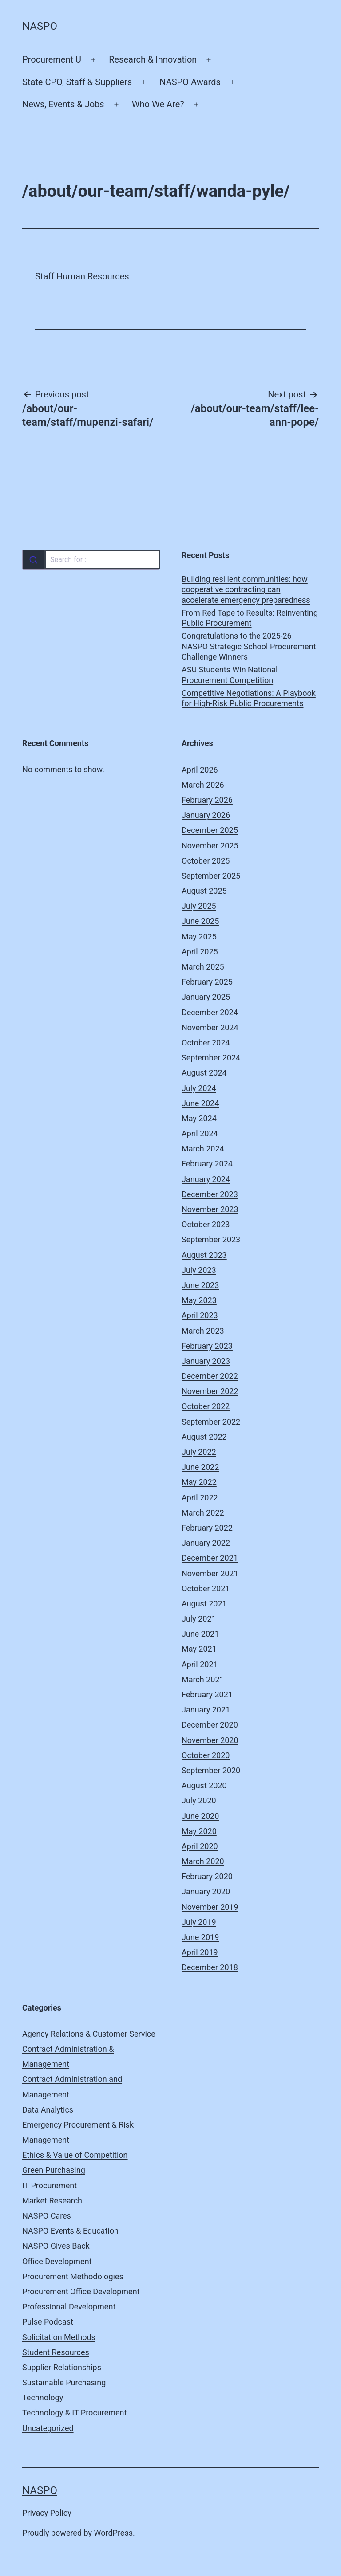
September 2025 (211, 875)
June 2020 (200, 1816)
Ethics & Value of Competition (75, 2155)
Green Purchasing (53, 2170)
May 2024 (199, 1118)
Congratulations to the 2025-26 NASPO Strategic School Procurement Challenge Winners (249, 646)
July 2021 (199, 1618)
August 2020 (204, 1785)
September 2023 (211, 1239)
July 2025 (199, 906)
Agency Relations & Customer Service (88, 2033)
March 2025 (203, 966)
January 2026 (206, 815)
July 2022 (199, 1452)
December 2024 (210, 1012)
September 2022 (211, 1421)
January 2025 (206, 996)
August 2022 (204, 1436)
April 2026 (200, 769)
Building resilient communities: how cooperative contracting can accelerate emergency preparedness (246, 589)
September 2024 (211, 1057)
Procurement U (51, 59)
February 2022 (207, 1527)
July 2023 (199, 1270)
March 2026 (203, 784)
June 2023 (200, 1285)
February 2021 (207, 1694)
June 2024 (200, 1103)
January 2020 (206, 1891)
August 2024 (204, 1072)
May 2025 (199, 936)
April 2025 (200, 951)
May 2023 (199, 1300)
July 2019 (199, 1922)
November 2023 (210, 1209)
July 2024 (199, 1088)
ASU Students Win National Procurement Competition (230, 674)
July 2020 (199, 1800)
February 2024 (207, 1163)
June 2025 (200, 921)
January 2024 (206, 1179)
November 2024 (210, 1027)
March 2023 (203, 1330)
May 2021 (199, 1648)
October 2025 (206, 860)
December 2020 (210, 1724)
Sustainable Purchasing (64, 2382)
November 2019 (210, 1907)
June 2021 (200, 1633)
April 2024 (200, 1133)
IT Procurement (49, 2185)
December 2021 (210, 1558)
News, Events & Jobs (63, 104)
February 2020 (207, 1876)
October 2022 (206, 1406)
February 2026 (207, 800)
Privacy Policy (46, 2512)
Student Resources (55, 2352)
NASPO (39, 26)
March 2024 (203, 1148)
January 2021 (206, 1709)
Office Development (56, 2261)
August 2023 (204, 1255)
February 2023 (207, 1346)
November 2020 (210, 1740)
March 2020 (203, 1861)
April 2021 (200, 1664)
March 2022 (203, 1512)
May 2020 (199, 1831)
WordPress (113, 2532)
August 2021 (204, 1603)
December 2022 (210, 1376)
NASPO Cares (46, 2215)
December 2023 (210, 1194)
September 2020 (211, 1770)
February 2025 (207, 981)
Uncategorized (48, 2428)
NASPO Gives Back (56, 2245)
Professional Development (68, 2306)
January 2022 (206, 1542)
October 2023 (206, 1224)
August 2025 (204, 890)
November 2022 (210, 1391)
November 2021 (210, 1573)
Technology (42, 2397)
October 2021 (206, 1588)
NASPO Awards (190, 82)
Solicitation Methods (58, 2337)
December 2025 (210, 830)
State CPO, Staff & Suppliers (77, 82)
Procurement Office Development (80, 2291)
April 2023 (200, 1315)
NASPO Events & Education (70, 2230)
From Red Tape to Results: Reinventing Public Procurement (250, 618)
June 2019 (200, 1937)
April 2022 (200, 1497)
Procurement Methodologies (72, 2276)
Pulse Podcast (47, 2321)
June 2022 (200, 1467)
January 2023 (206, 1361)
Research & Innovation (153, 59)
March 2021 (203, 1679)
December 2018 (210, 1967)
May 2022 (199, 1482)
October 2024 (206, 1042)
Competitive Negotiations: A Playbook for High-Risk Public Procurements (249, 698)
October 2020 (206, 1755)
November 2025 (210, 845)
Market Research (52, 2200)
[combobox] (90, 560)
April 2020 (200, 1846)
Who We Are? (158, 104)
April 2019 (200, 1952)
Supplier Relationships (61, 2367)
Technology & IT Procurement (74, 2412)
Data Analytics (47, 2109)
